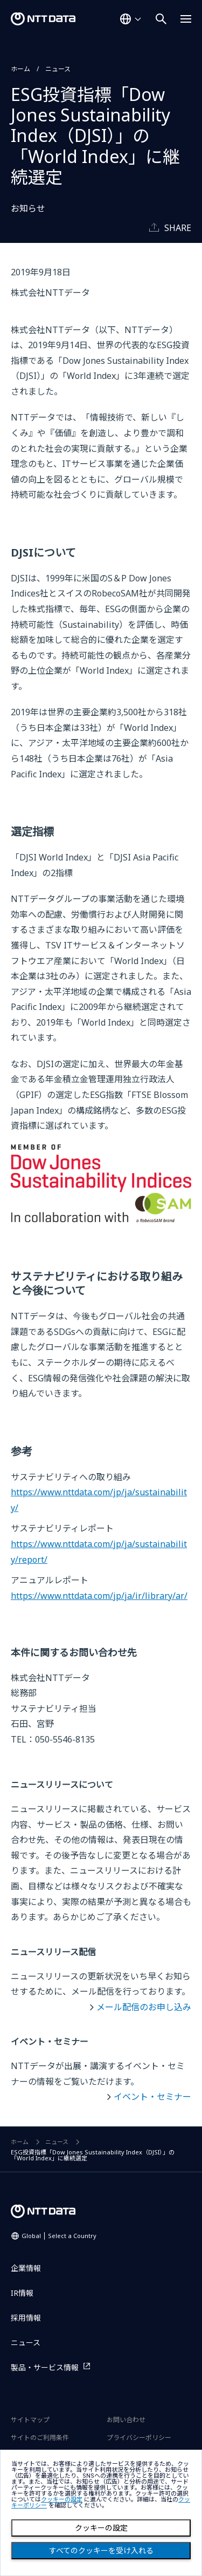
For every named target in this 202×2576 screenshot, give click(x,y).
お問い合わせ (126, 2419)
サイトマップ (30, 2419)
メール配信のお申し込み (143, 2007)
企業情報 (26, 2268)
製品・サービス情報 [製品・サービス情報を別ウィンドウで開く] (45, 2367)
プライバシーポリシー (139, 2437)
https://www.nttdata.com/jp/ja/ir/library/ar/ (99, 1596)
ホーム (20, 68)
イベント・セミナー (152, 2097)
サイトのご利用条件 (40, 2437)
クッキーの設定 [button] (61, 2499)
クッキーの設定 (101, 2528)
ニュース (58, 68)
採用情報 (26, 2318)
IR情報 (22, 2293)
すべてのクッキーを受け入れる (101, 2550)
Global (59, 2236)
